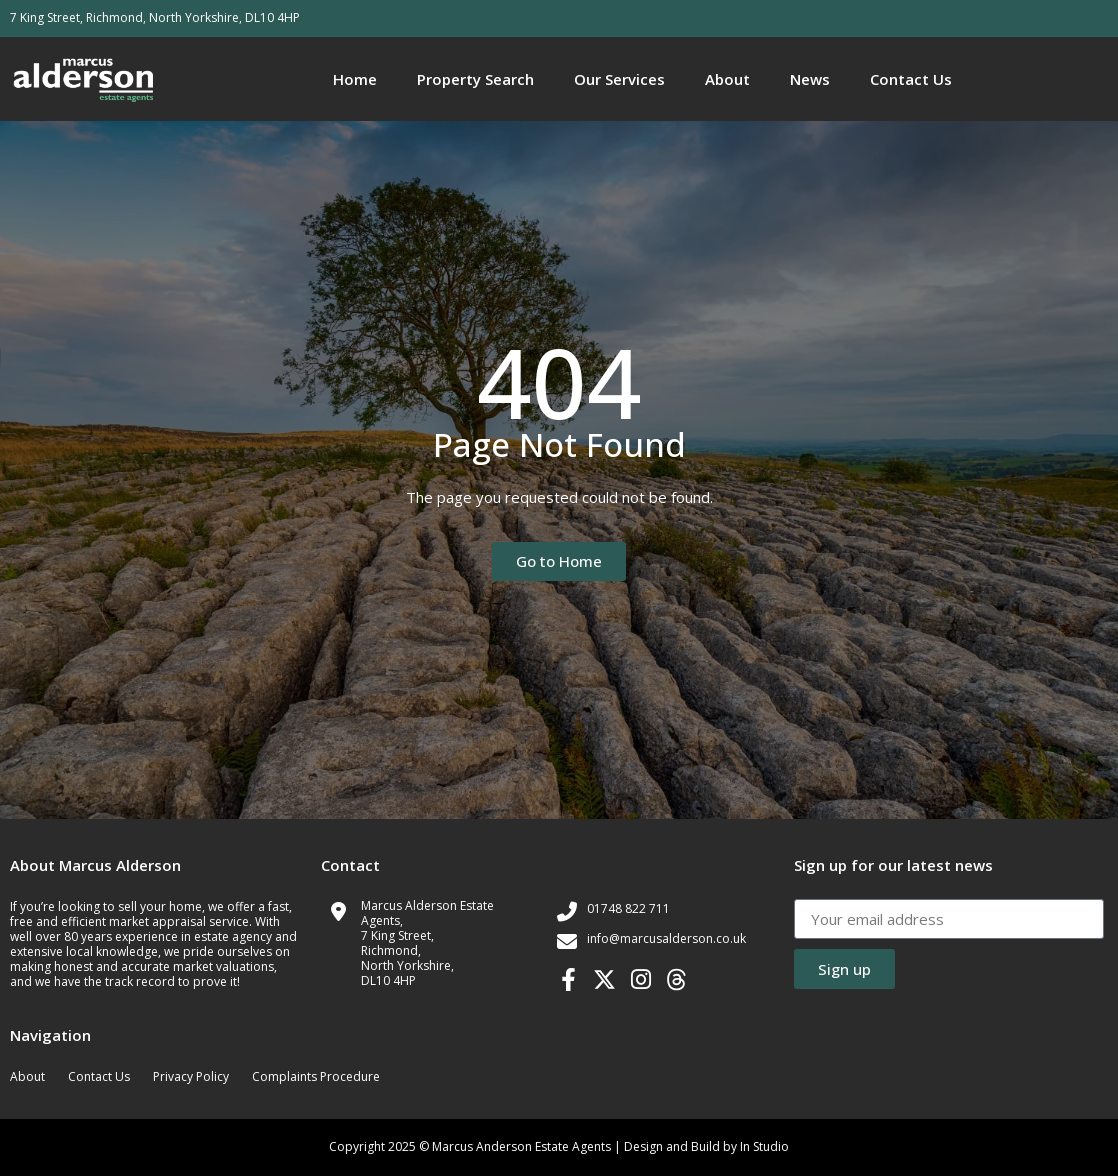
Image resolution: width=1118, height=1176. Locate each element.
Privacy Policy (191, 1076)
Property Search (475, 79)
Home (355, 79)
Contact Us (911, 79)
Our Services (619, 79)
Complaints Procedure (316, 1076)
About (727, 79)
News (810, 79)
